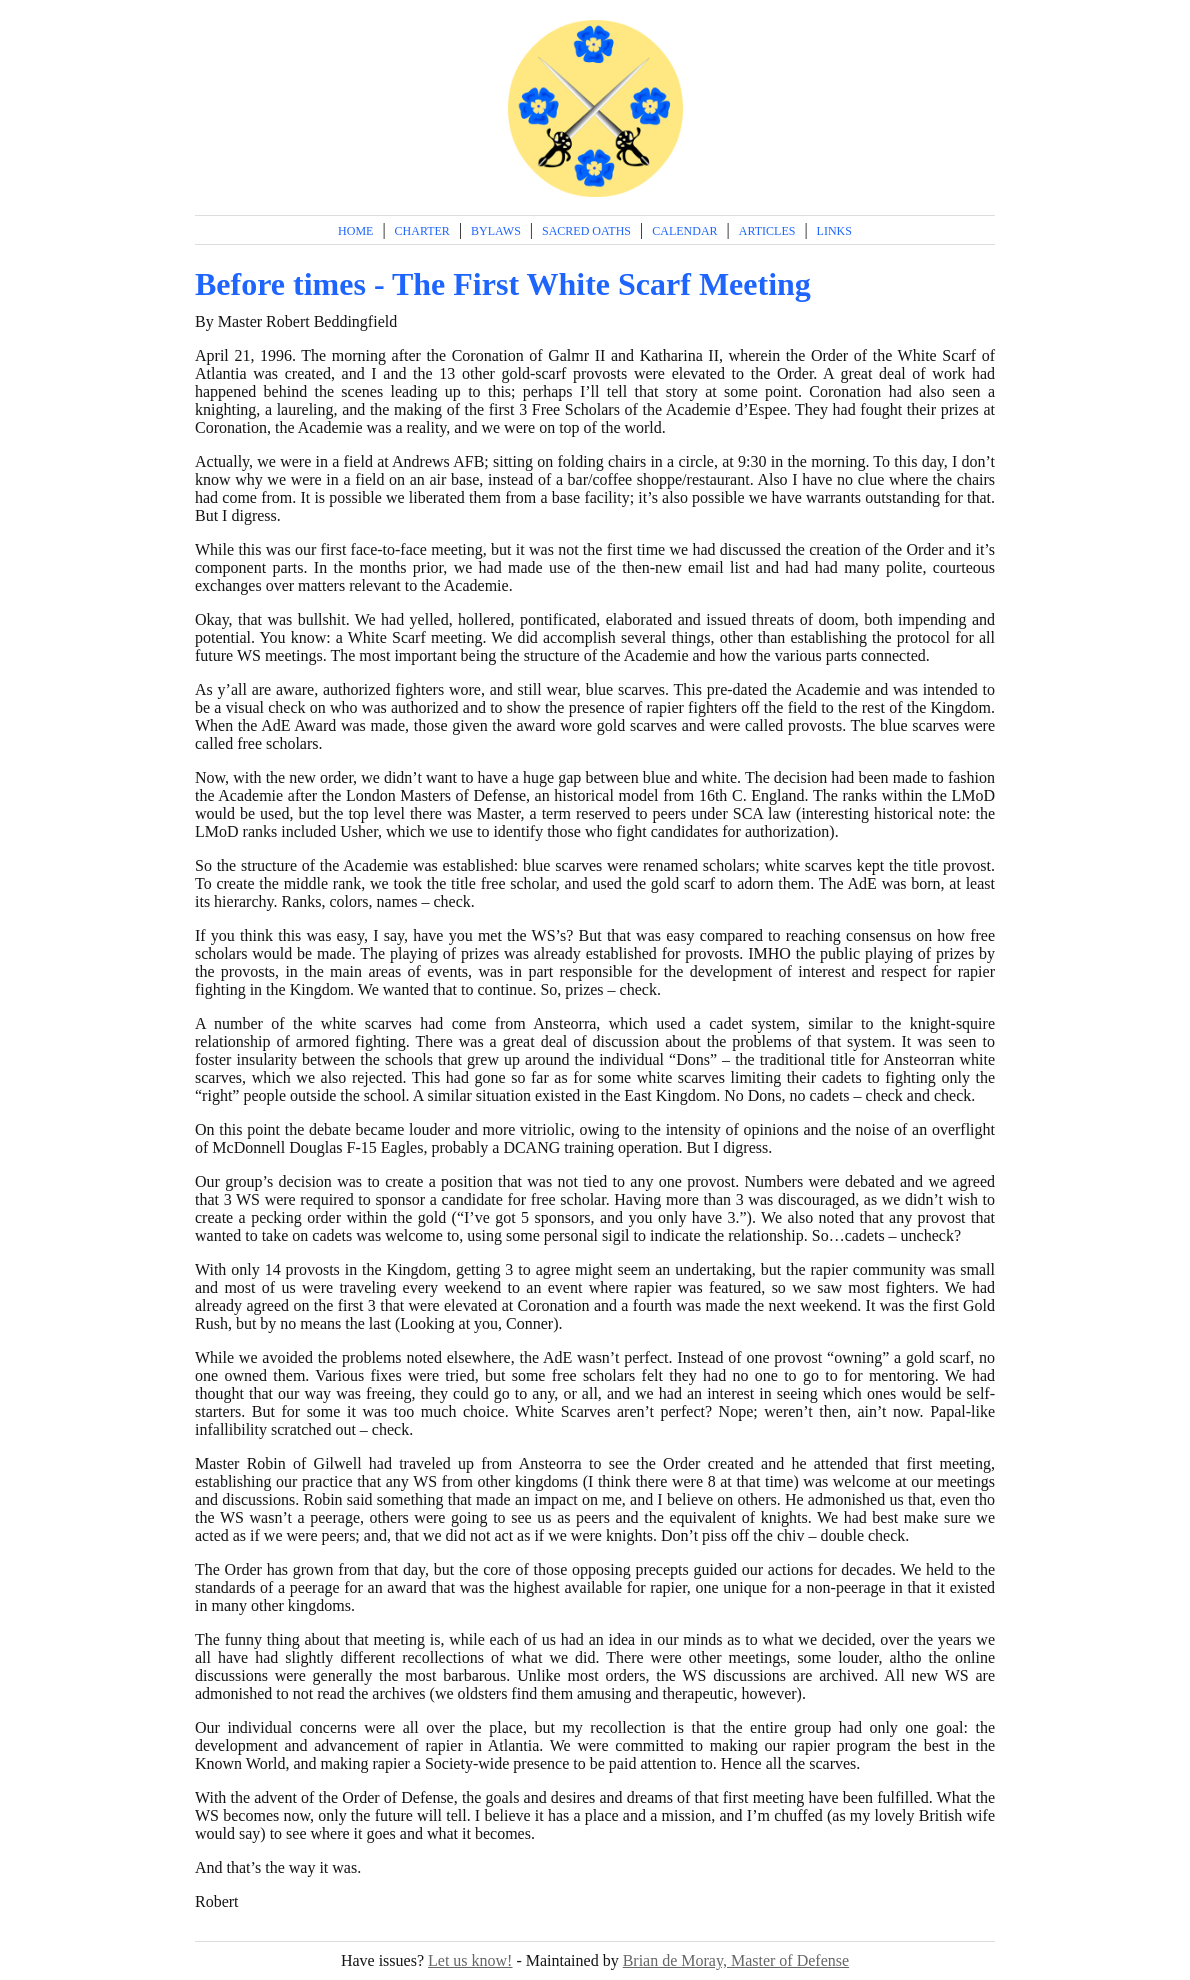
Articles (767, 231)
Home (355, 231)
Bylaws (496, 231)
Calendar (684, 231)
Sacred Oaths (586, 231)
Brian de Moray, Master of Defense (736, 1960)
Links (834, 231)
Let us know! (470, 1960)
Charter (422, 231)
